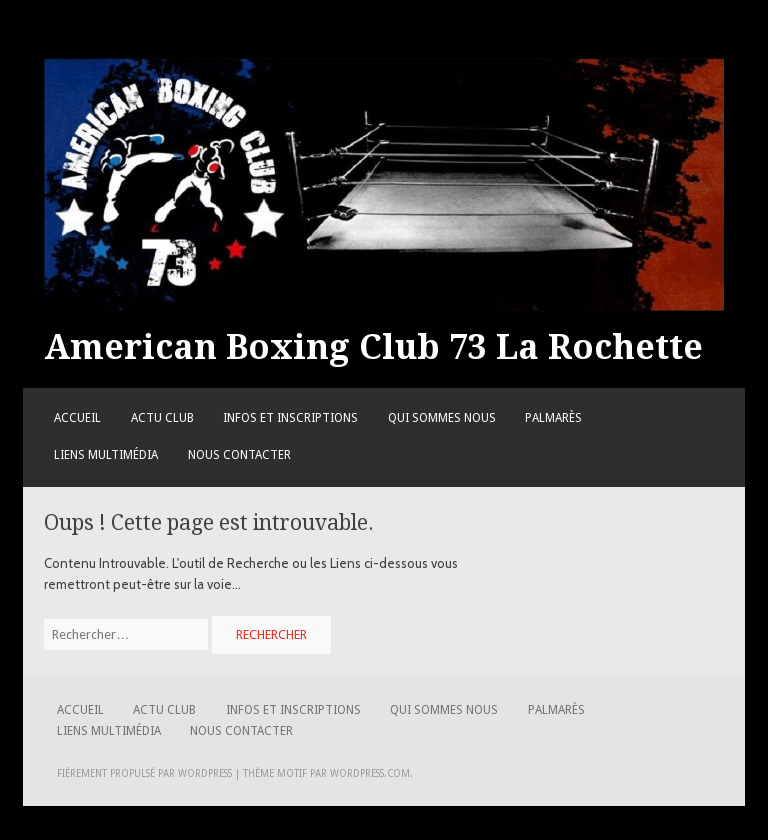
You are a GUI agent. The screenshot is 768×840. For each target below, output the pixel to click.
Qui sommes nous (442, 418)
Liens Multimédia (106, 455)
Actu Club (162, 418)
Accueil (77, 418)
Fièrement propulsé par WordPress (144, 773)
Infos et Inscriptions (290, 418)
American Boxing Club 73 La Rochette (373, 347)
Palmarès (553, 418)
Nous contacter (239, 455)
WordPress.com (370, 773)
